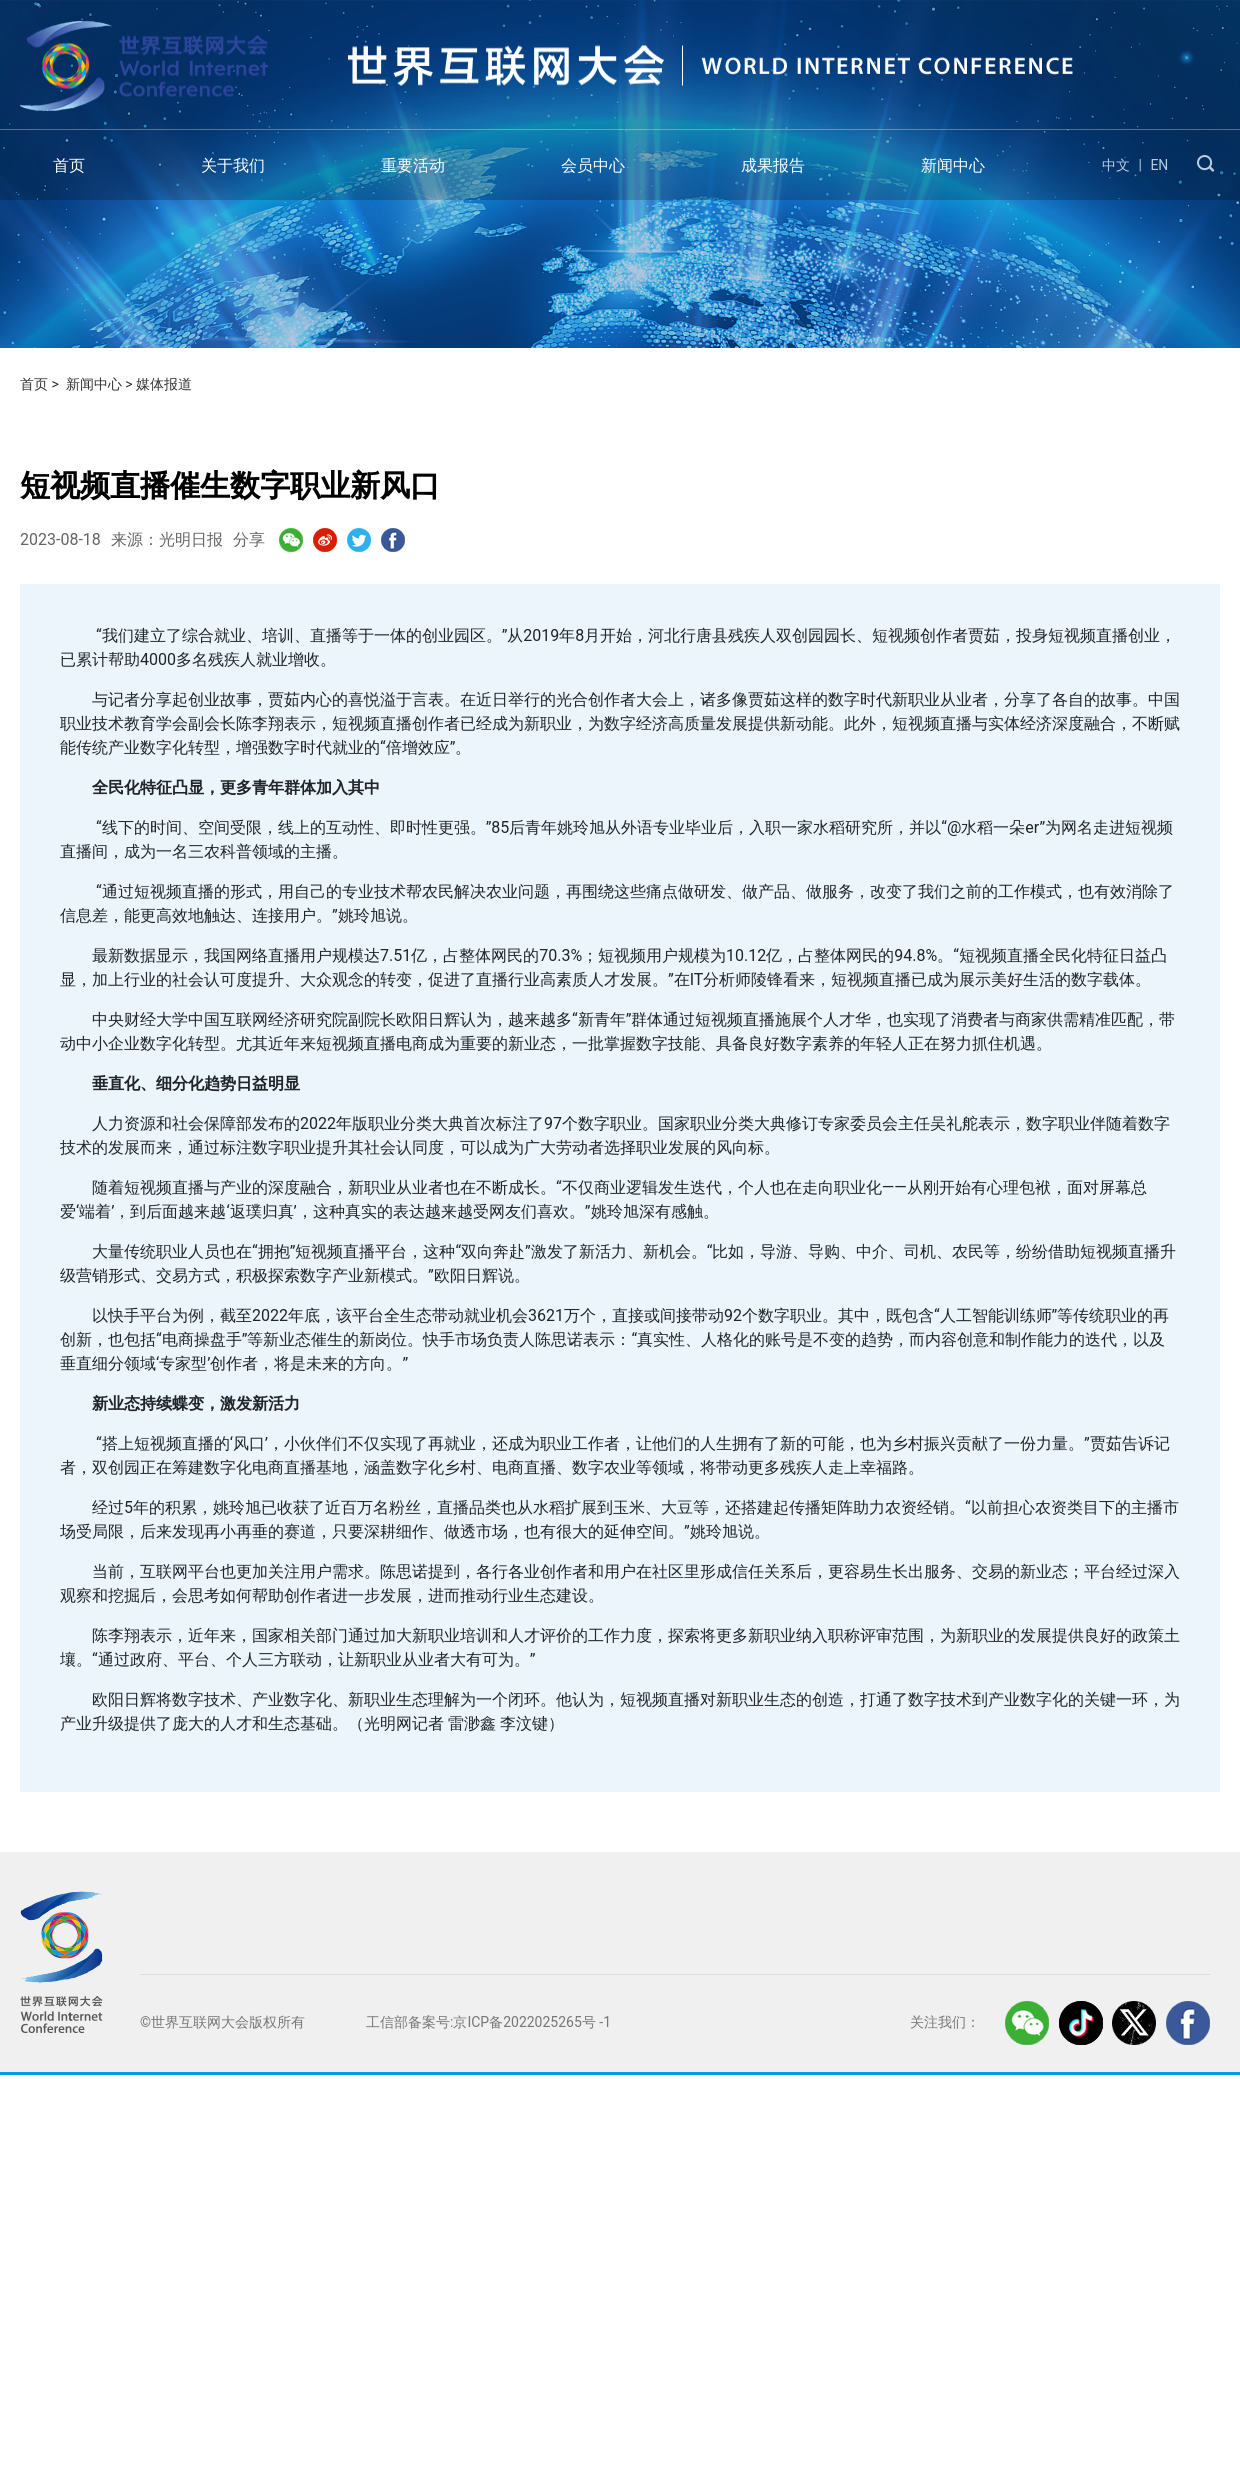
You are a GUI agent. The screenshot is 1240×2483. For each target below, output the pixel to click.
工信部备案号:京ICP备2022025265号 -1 (488, 2022)
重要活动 (413, 165)
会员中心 (593, 165)
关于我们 (233, 165)
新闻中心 (953, 165)
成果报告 (773, 165)
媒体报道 (164, 384)
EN (1159, 165)
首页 (69, 165)
